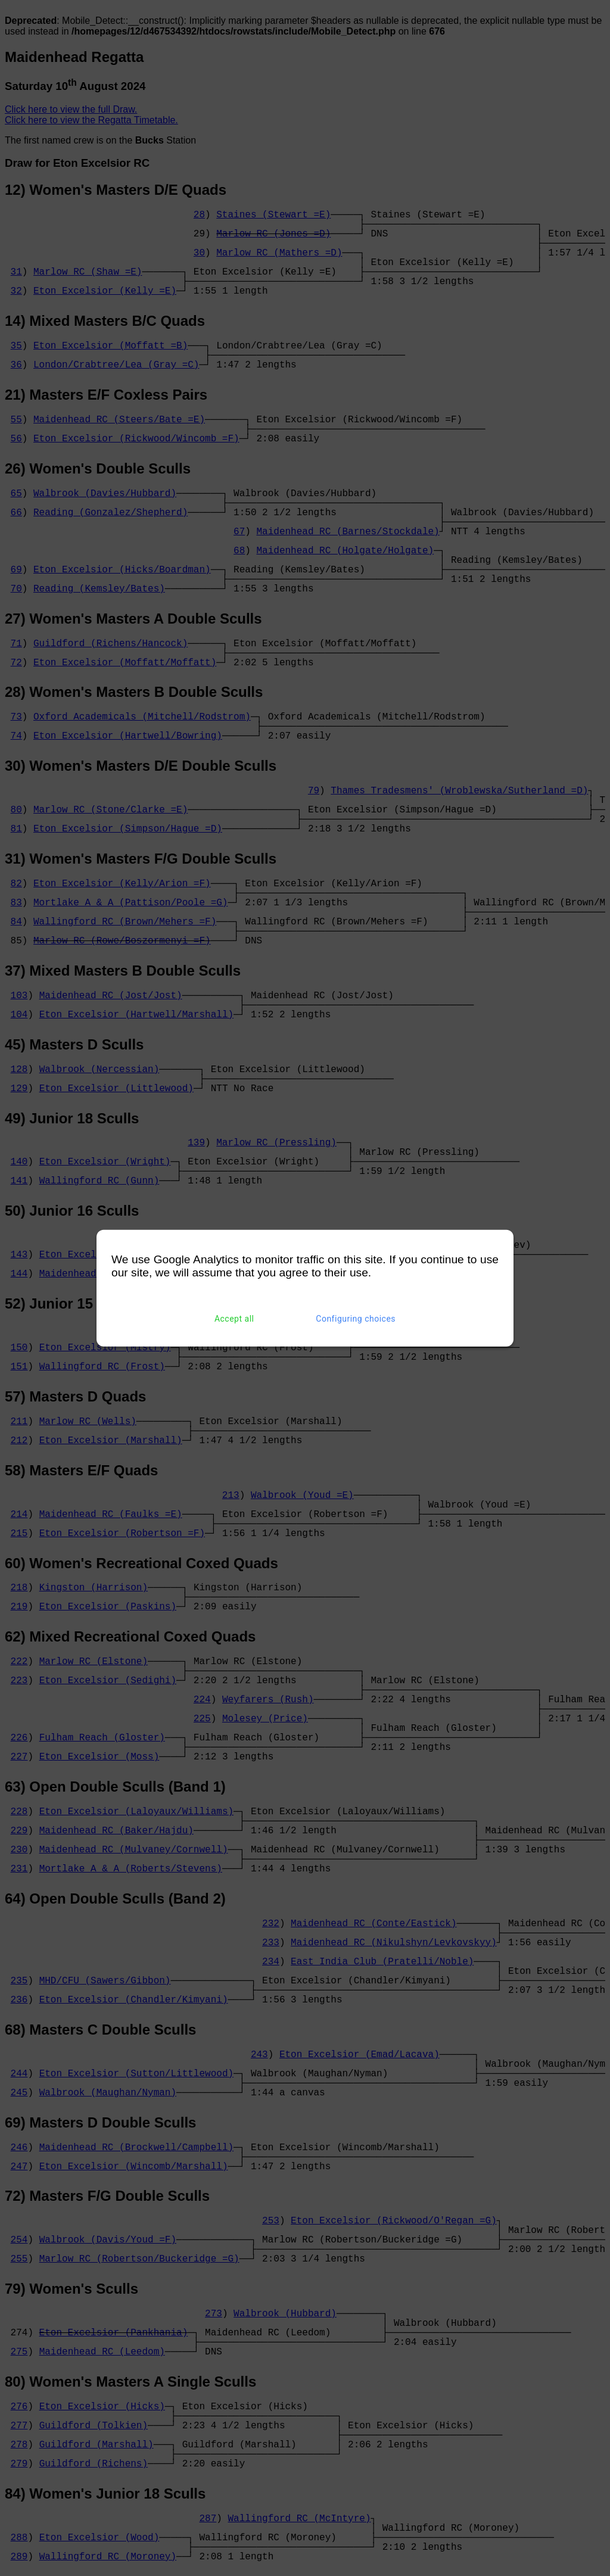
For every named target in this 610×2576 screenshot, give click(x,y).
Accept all (234, 1319)
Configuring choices (355, 1319)
